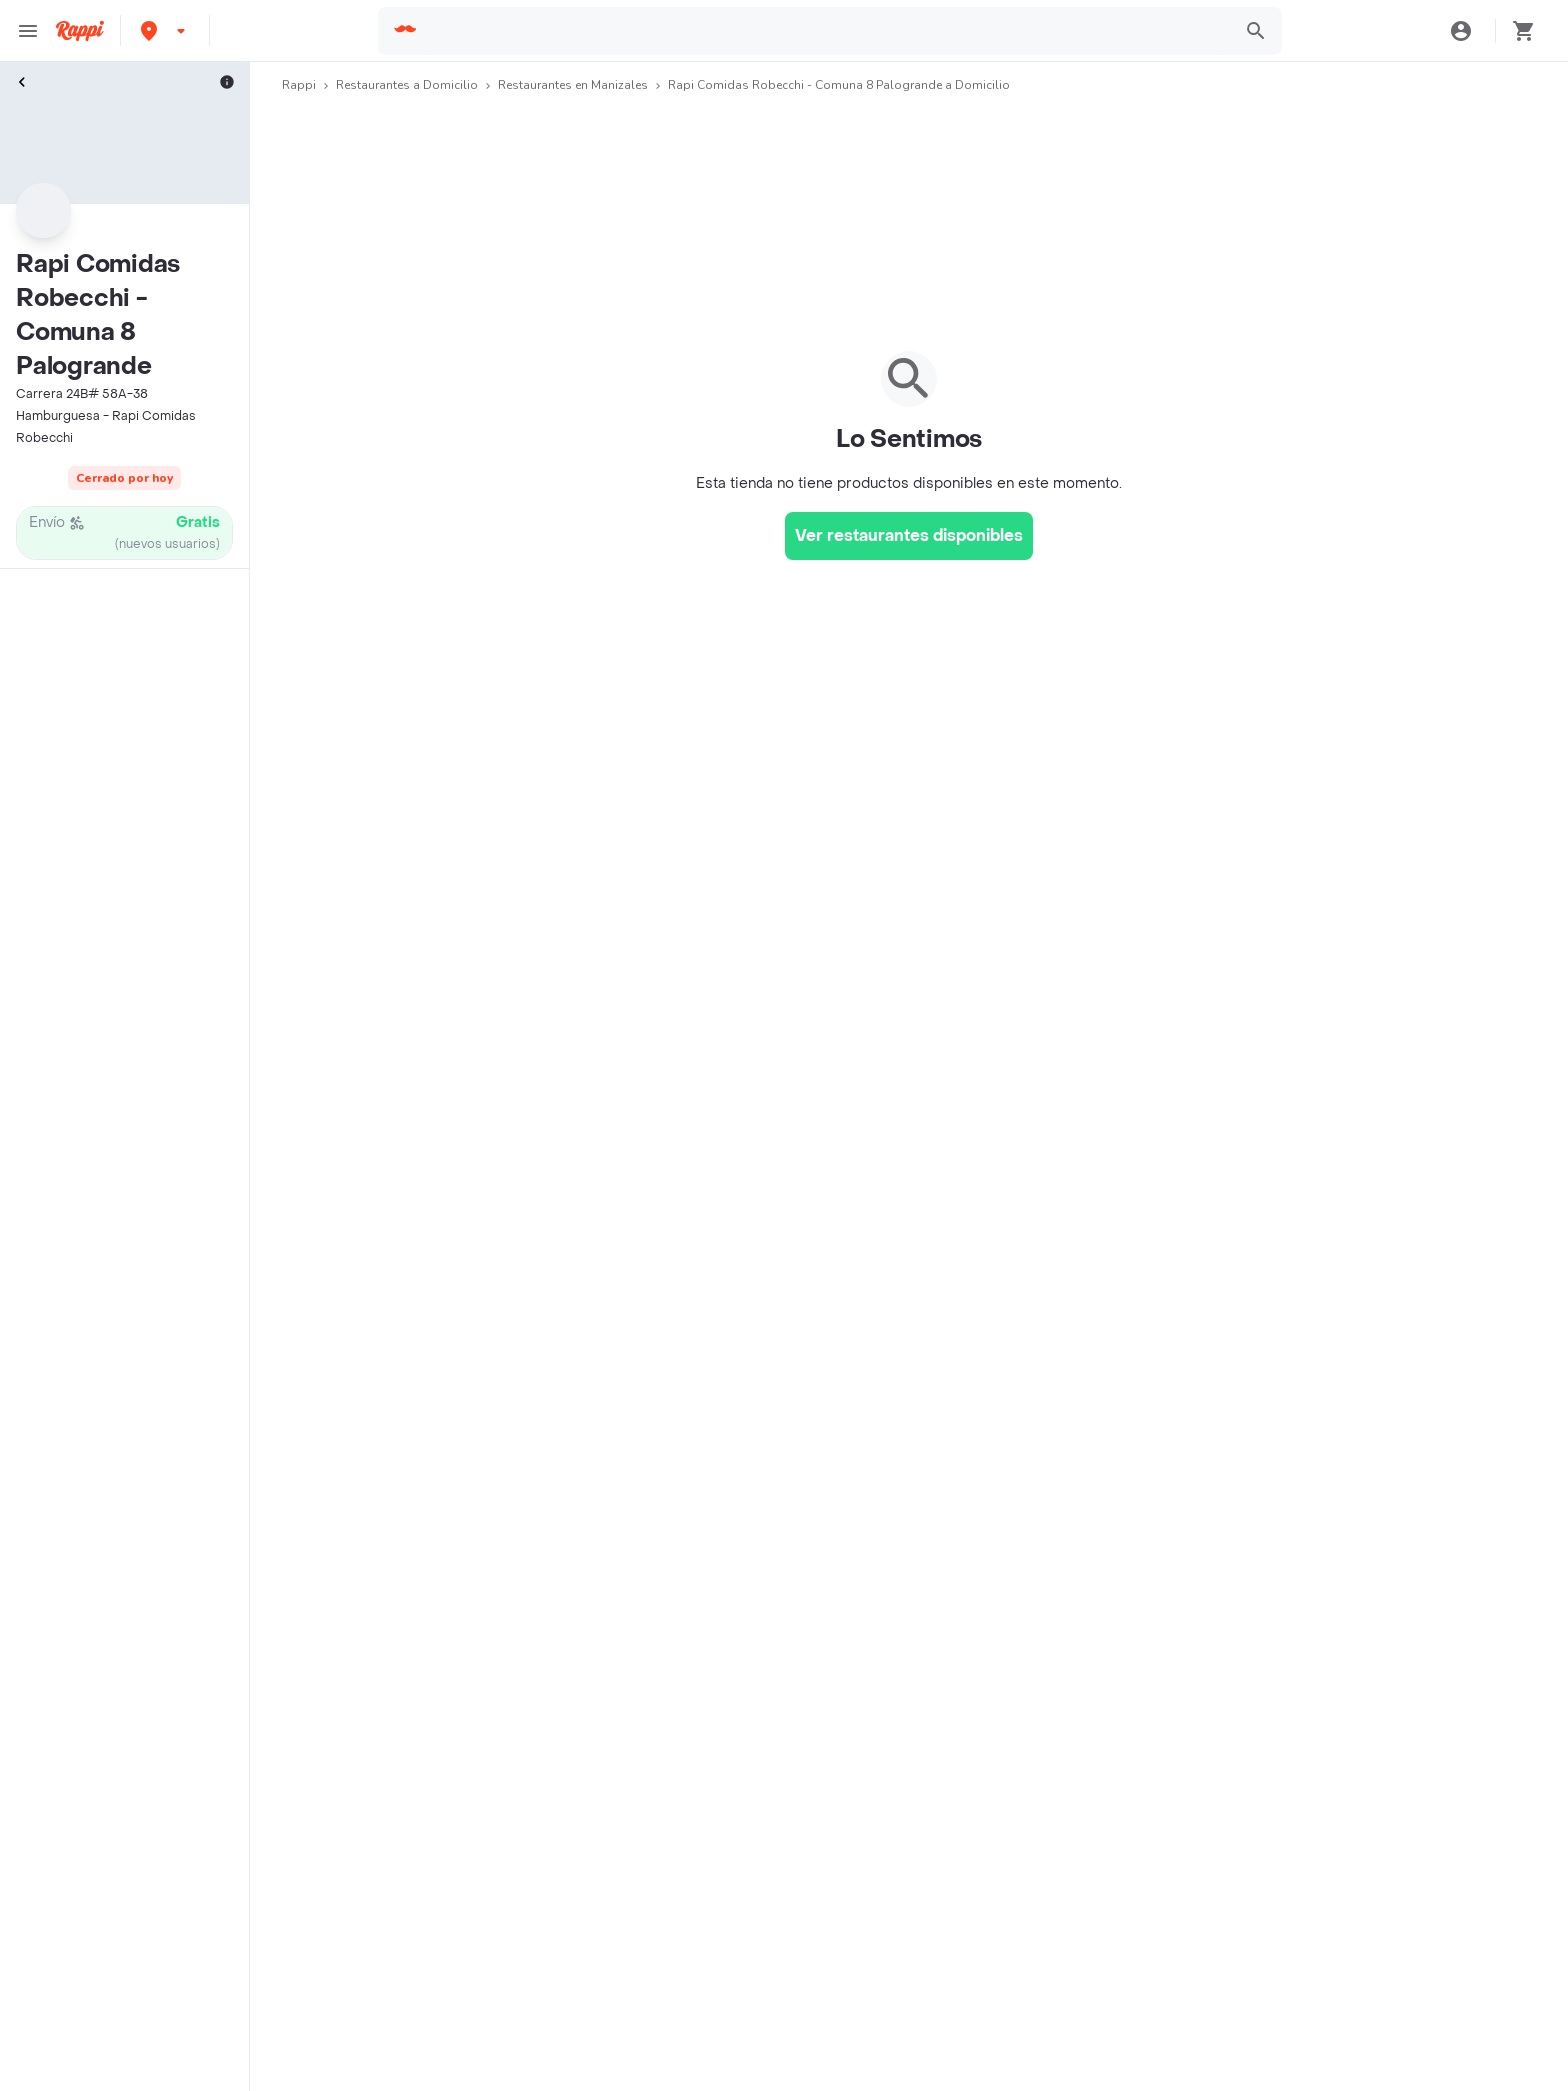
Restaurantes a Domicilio (407, 85)
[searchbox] (825, 31)
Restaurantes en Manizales (573, 85)
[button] (165, 30)
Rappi (299, 85)
